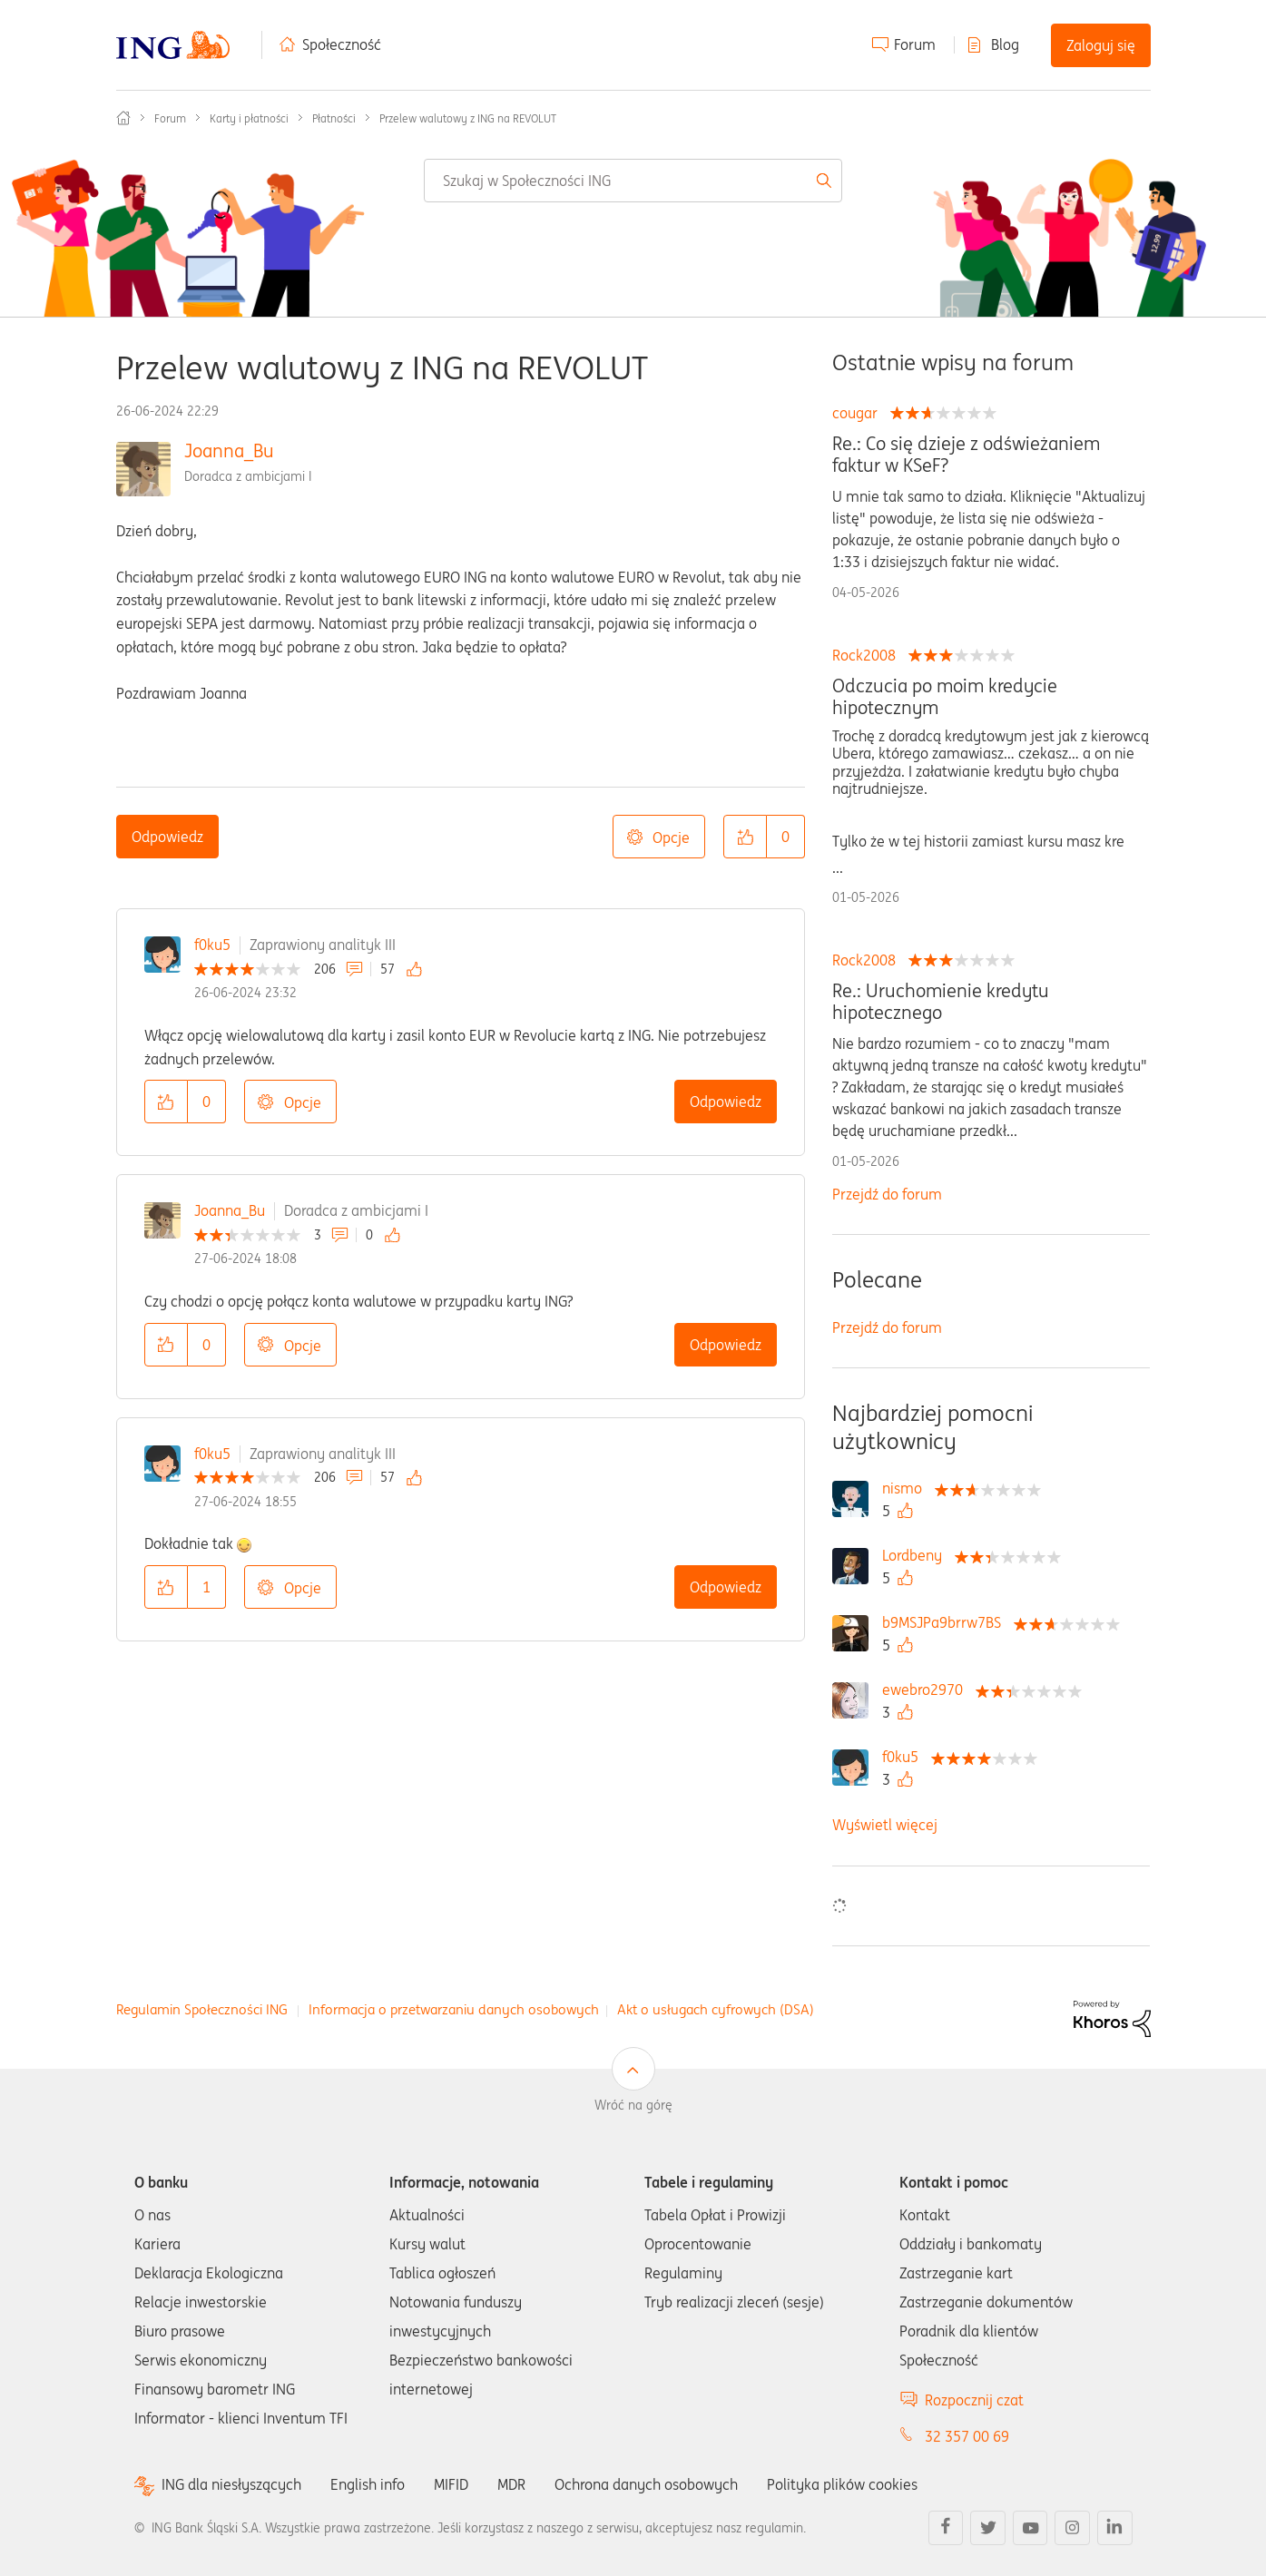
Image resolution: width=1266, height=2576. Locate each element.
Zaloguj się (1100, 45)
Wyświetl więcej (884, 1825)
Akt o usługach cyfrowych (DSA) (715, 2009)
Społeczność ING (123, 118)
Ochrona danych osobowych (646, 2484)
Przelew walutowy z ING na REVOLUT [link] (467, 118)
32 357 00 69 (967, 2436)
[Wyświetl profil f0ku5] (904, 1757)
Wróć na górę (633, 2105)
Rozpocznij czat (974, 2400)
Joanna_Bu (229, 450)
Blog (1005, 44)
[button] (745, 836)
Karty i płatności (249, 118)
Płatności (334, 118)
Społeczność (341, 44)
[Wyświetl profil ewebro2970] (927, 1689)
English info (367, 2484)
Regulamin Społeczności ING (202, 2009)
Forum (915, 44)
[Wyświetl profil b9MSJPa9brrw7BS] (946, 1622)
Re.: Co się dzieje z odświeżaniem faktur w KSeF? (966, 454)
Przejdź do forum (887, 1194)
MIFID (451, 2484)
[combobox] (632, 180)
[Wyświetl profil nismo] (906, 1488)
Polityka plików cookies (842, 2484)
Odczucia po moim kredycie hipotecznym (944, 697)
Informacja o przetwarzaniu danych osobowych (454, 2009)
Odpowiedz (167, 837)
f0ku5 (212, 944)
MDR (511, 2484)
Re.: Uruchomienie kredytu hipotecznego (940, 1002)
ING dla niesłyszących (231, 2484)
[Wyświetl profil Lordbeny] (916, 1555)
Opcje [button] (671, 837)
